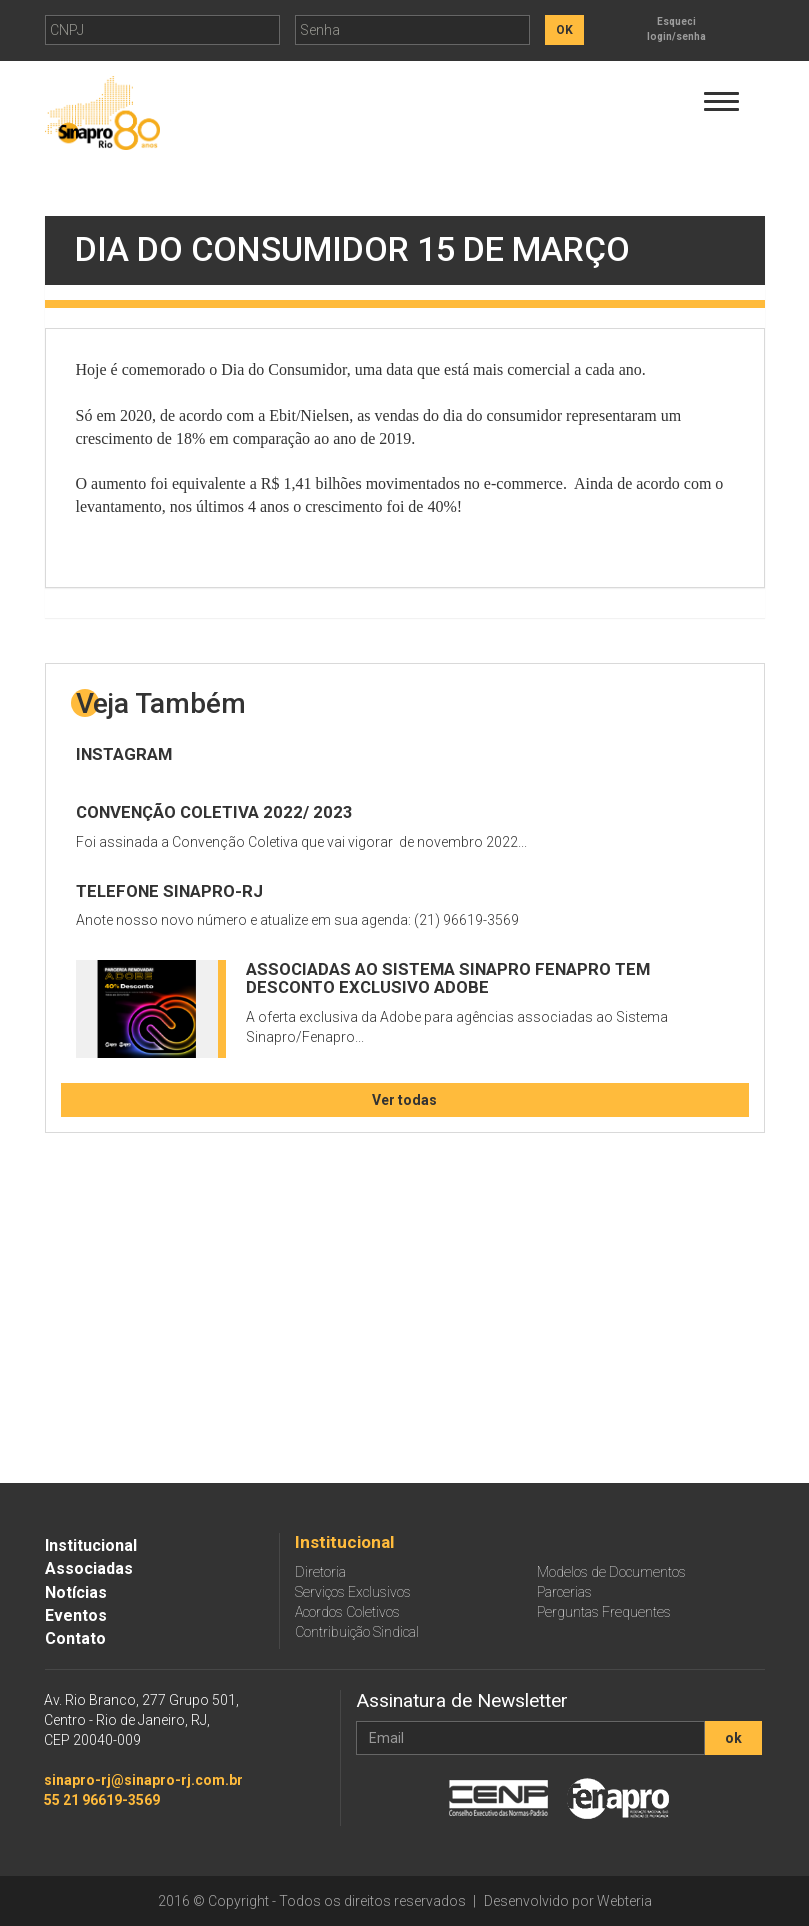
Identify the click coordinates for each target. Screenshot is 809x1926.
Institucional (91, 1545)
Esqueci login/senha (676, 29)
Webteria (624, 1901)
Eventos (76, 1615)
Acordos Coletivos (347, 1612)
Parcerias (564, 1592)
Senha (320, 30)
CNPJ (67, 30)
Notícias (76, 1592)
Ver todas (404, 1100)
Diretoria (320, 1572)
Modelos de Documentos (611, 1572)
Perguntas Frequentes (604, 1612)
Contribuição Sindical (357, 1632)
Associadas (89, 1568)
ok (733, 1738)
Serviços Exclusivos (353, 1592)
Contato (75, 1638)
